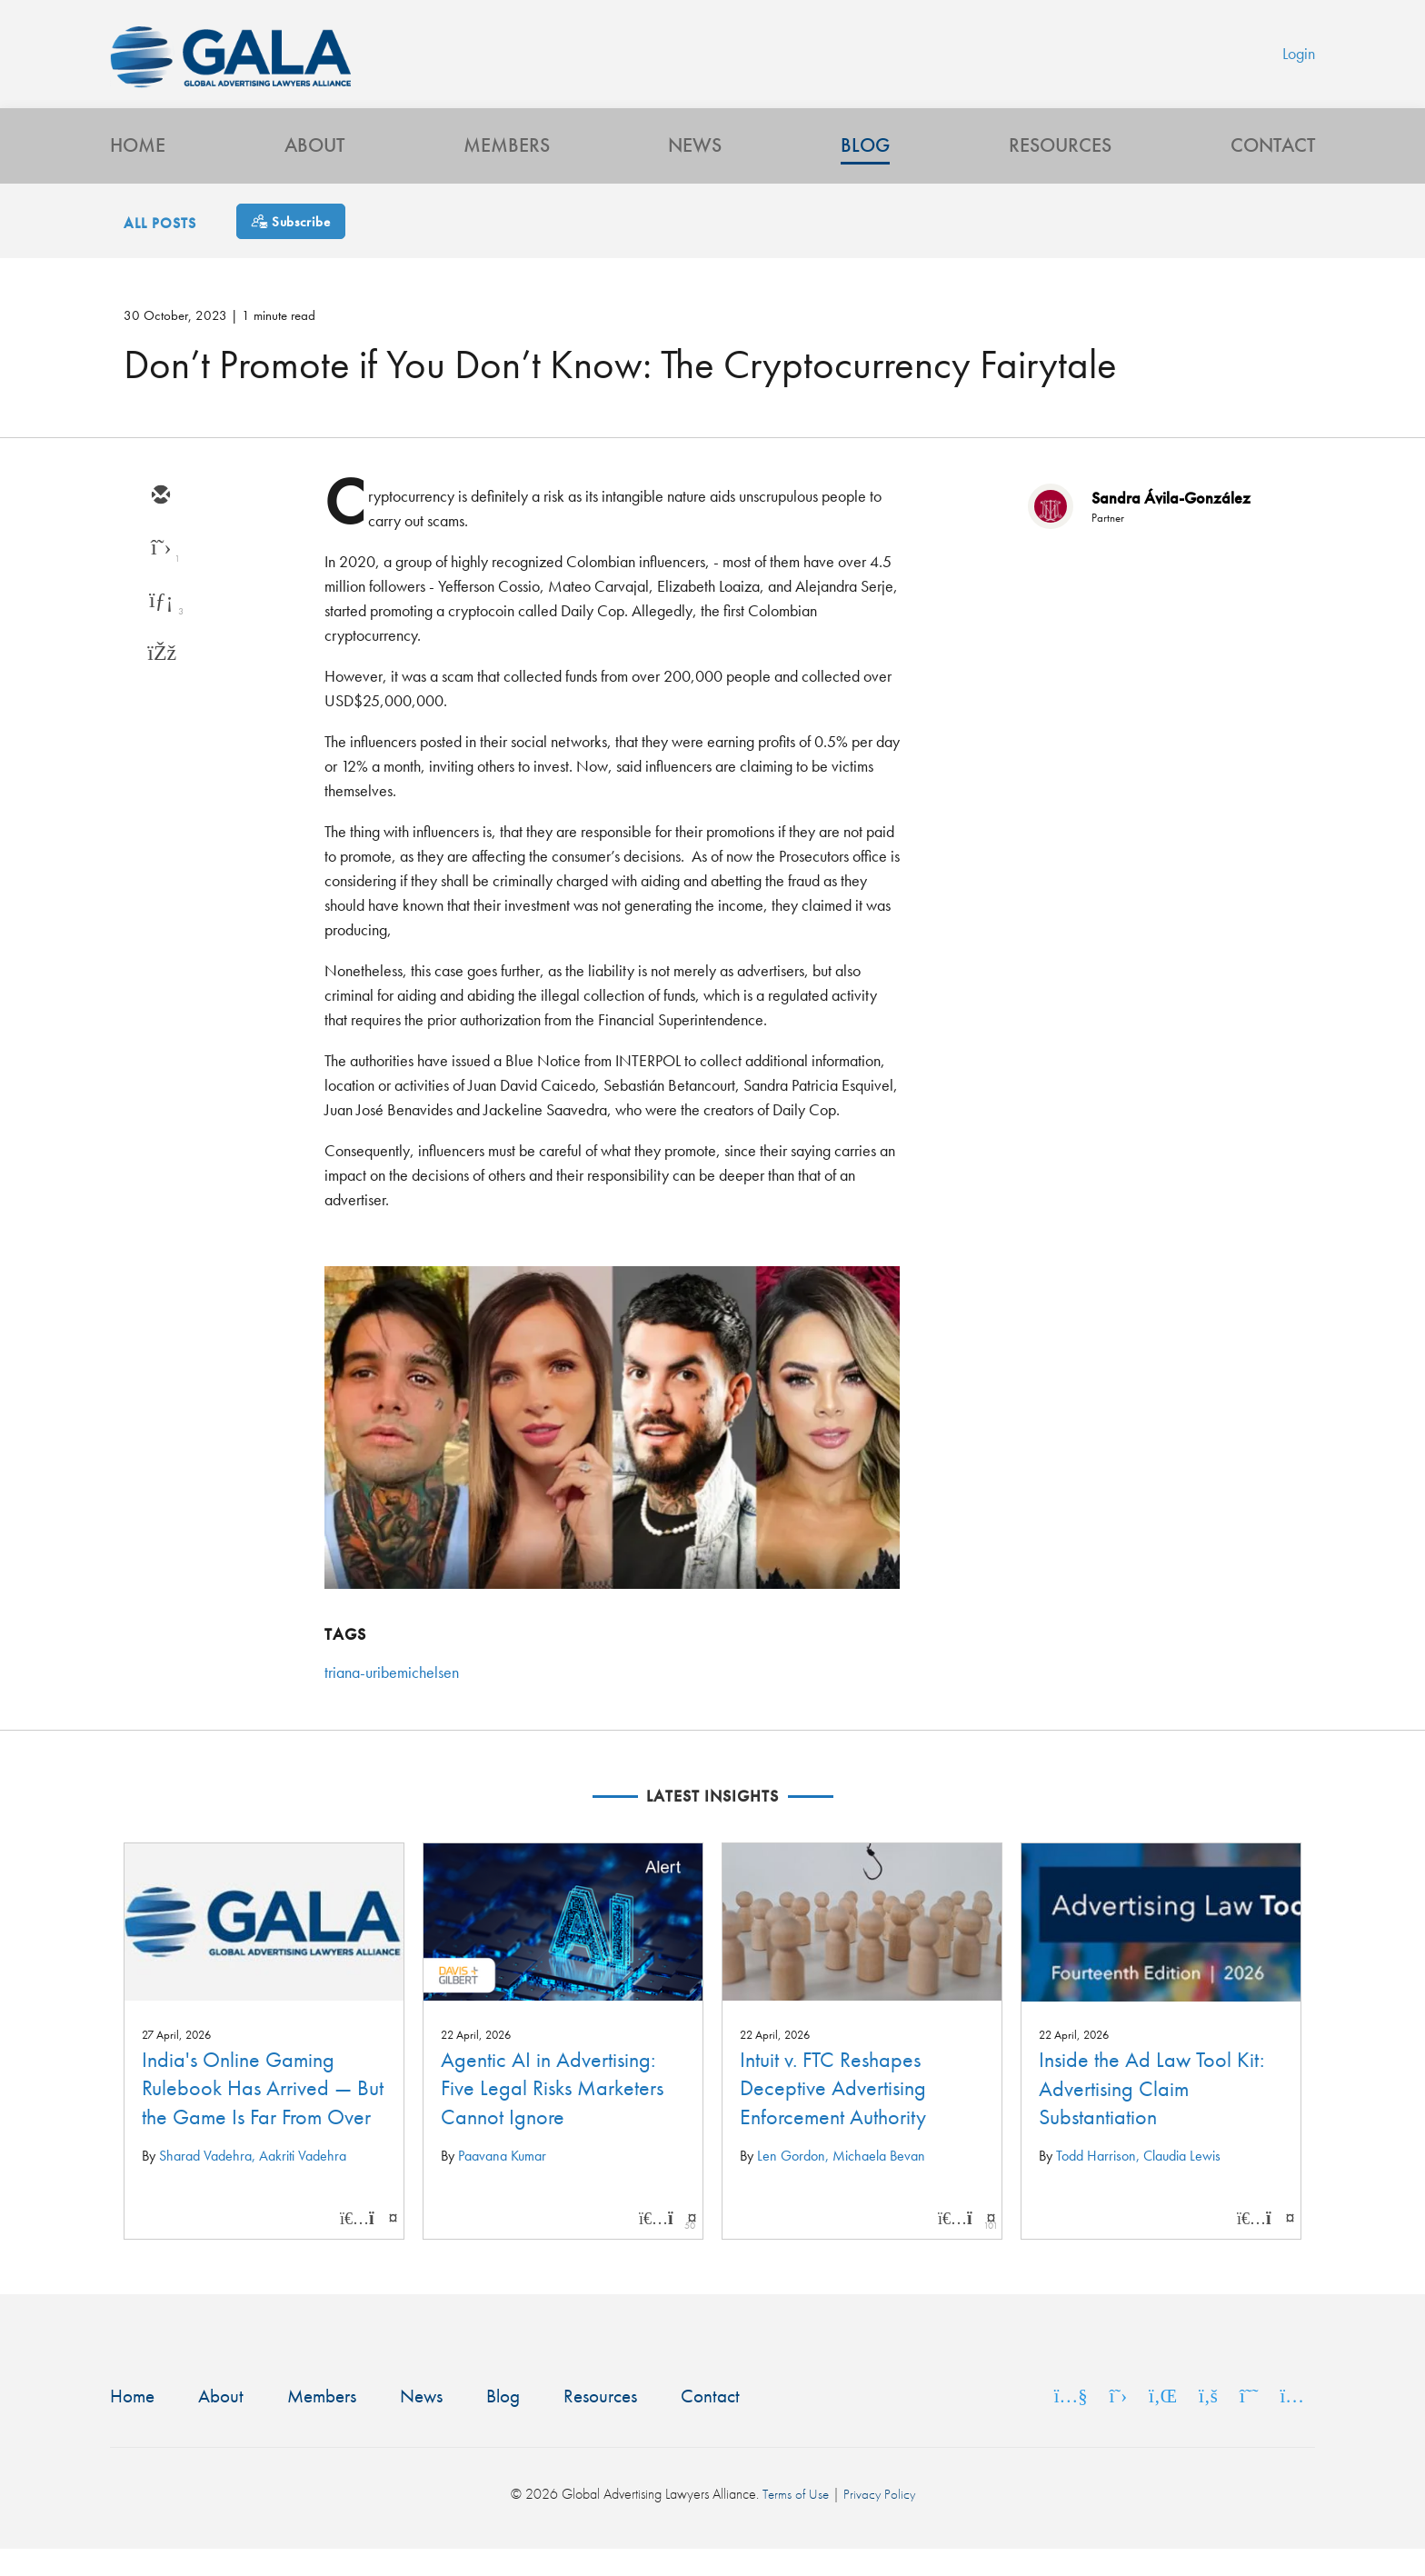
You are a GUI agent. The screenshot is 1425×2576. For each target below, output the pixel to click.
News (695, 168)
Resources (1060, 168)
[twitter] (160, 574)
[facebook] (160, 680)
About (314, 168)
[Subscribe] (290, 247)
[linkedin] (160, 627)
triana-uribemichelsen (391, 1698)
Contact (1273, 168)
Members (506, 168)
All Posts (160, 249)
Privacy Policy (880, 2521)
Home (137, 168)
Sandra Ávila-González (1171, 523)
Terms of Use (794, 2521)
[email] (160, 521)
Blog (865, 168)
